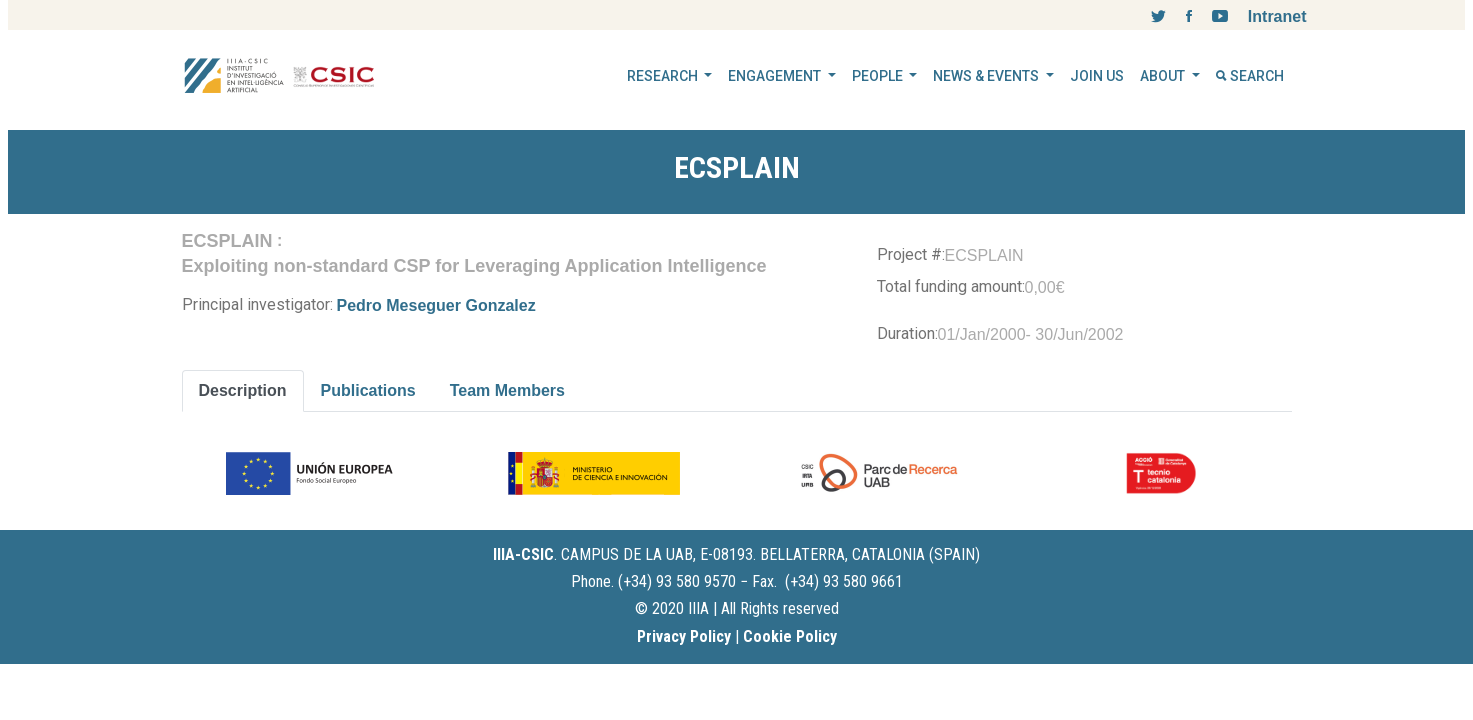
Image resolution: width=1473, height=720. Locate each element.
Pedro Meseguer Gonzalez (436, 305)
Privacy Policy (684, 636)
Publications (368, 390)
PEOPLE (879, 76)
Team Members (507, 390)
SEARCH (1250, 76)
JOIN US (1097, 76)
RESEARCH (664, 76)
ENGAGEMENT (776, 76)
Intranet (1277, 16)
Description (243, 390)
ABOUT (1164, 76)
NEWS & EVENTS (987, 76)
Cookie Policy (790, 636)
